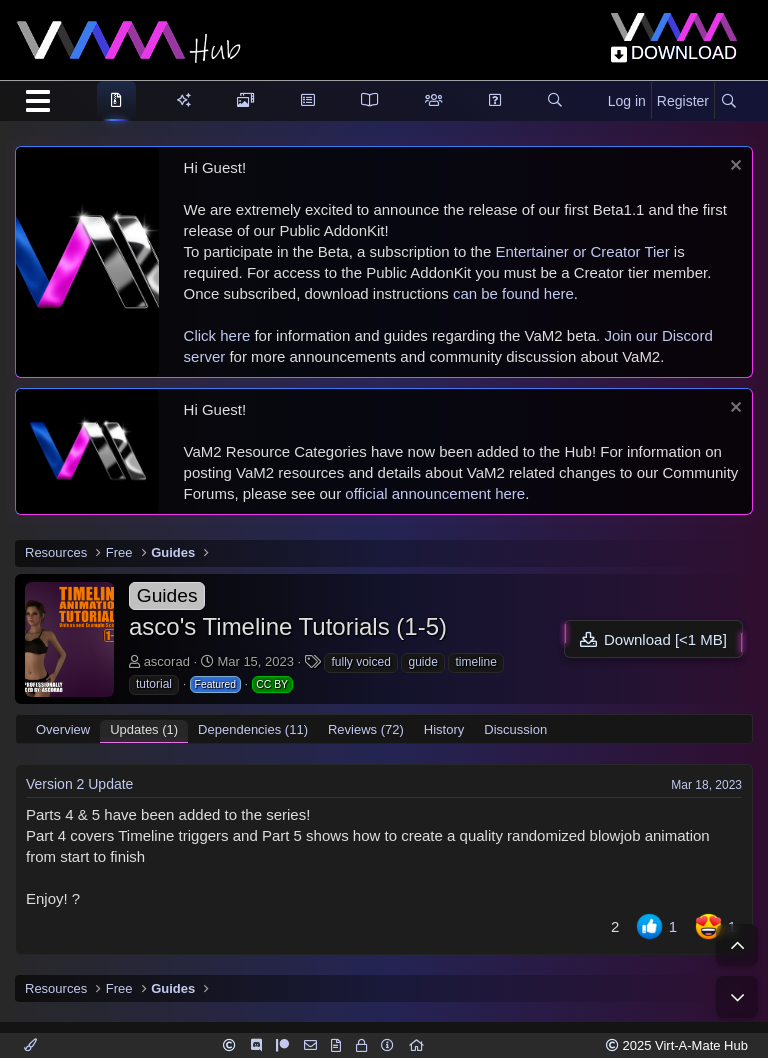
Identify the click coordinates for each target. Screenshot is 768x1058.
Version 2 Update (79, 784)
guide (422, 662)
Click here (217, 335)
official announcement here (435, 493)
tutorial (154, 684)
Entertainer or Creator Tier (582, 251)
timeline (475, 662)
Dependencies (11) (253, 729)
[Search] (728, 102)
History (444, 729)
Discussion (515, 729)
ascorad (167, 661)
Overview (63, 729)
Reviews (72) (366, 729)
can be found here (513, 293)
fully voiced (360, 662)
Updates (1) (144, 729)
